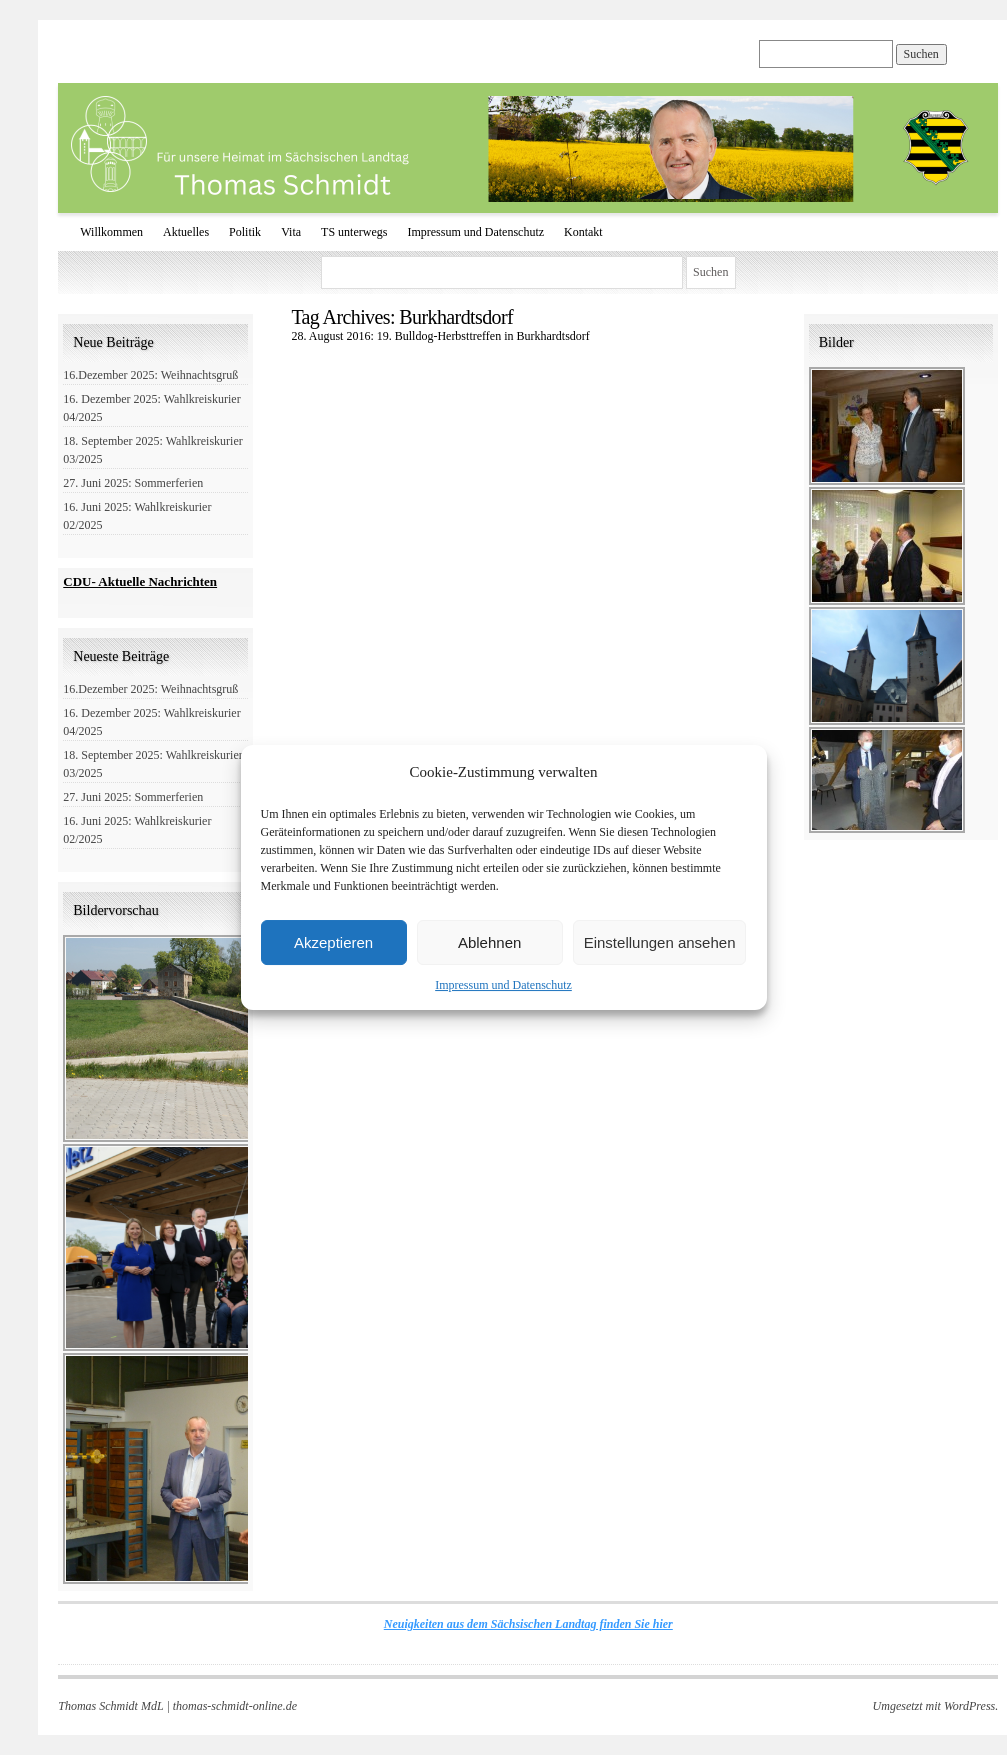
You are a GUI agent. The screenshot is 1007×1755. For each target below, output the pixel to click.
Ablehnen (489, 942)
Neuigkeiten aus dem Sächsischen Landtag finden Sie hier (528, 1624)
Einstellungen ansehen (660, 942)
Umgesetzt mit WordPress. (936, 1706)
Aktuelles (186, 232)
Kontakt (583, 232)
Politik (245, 232)
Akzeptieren (333, 942)
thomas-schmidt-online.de (235, 1706)
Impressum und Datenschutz (503, 985)
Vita (291, 232)
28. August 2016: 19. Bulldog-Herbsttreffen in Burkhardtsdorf (440, 336)
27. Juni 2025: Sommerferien (133, 483)
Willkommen (111, 232)
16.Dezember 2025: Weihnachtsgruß (150, 375)
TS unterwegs (354, 232)
